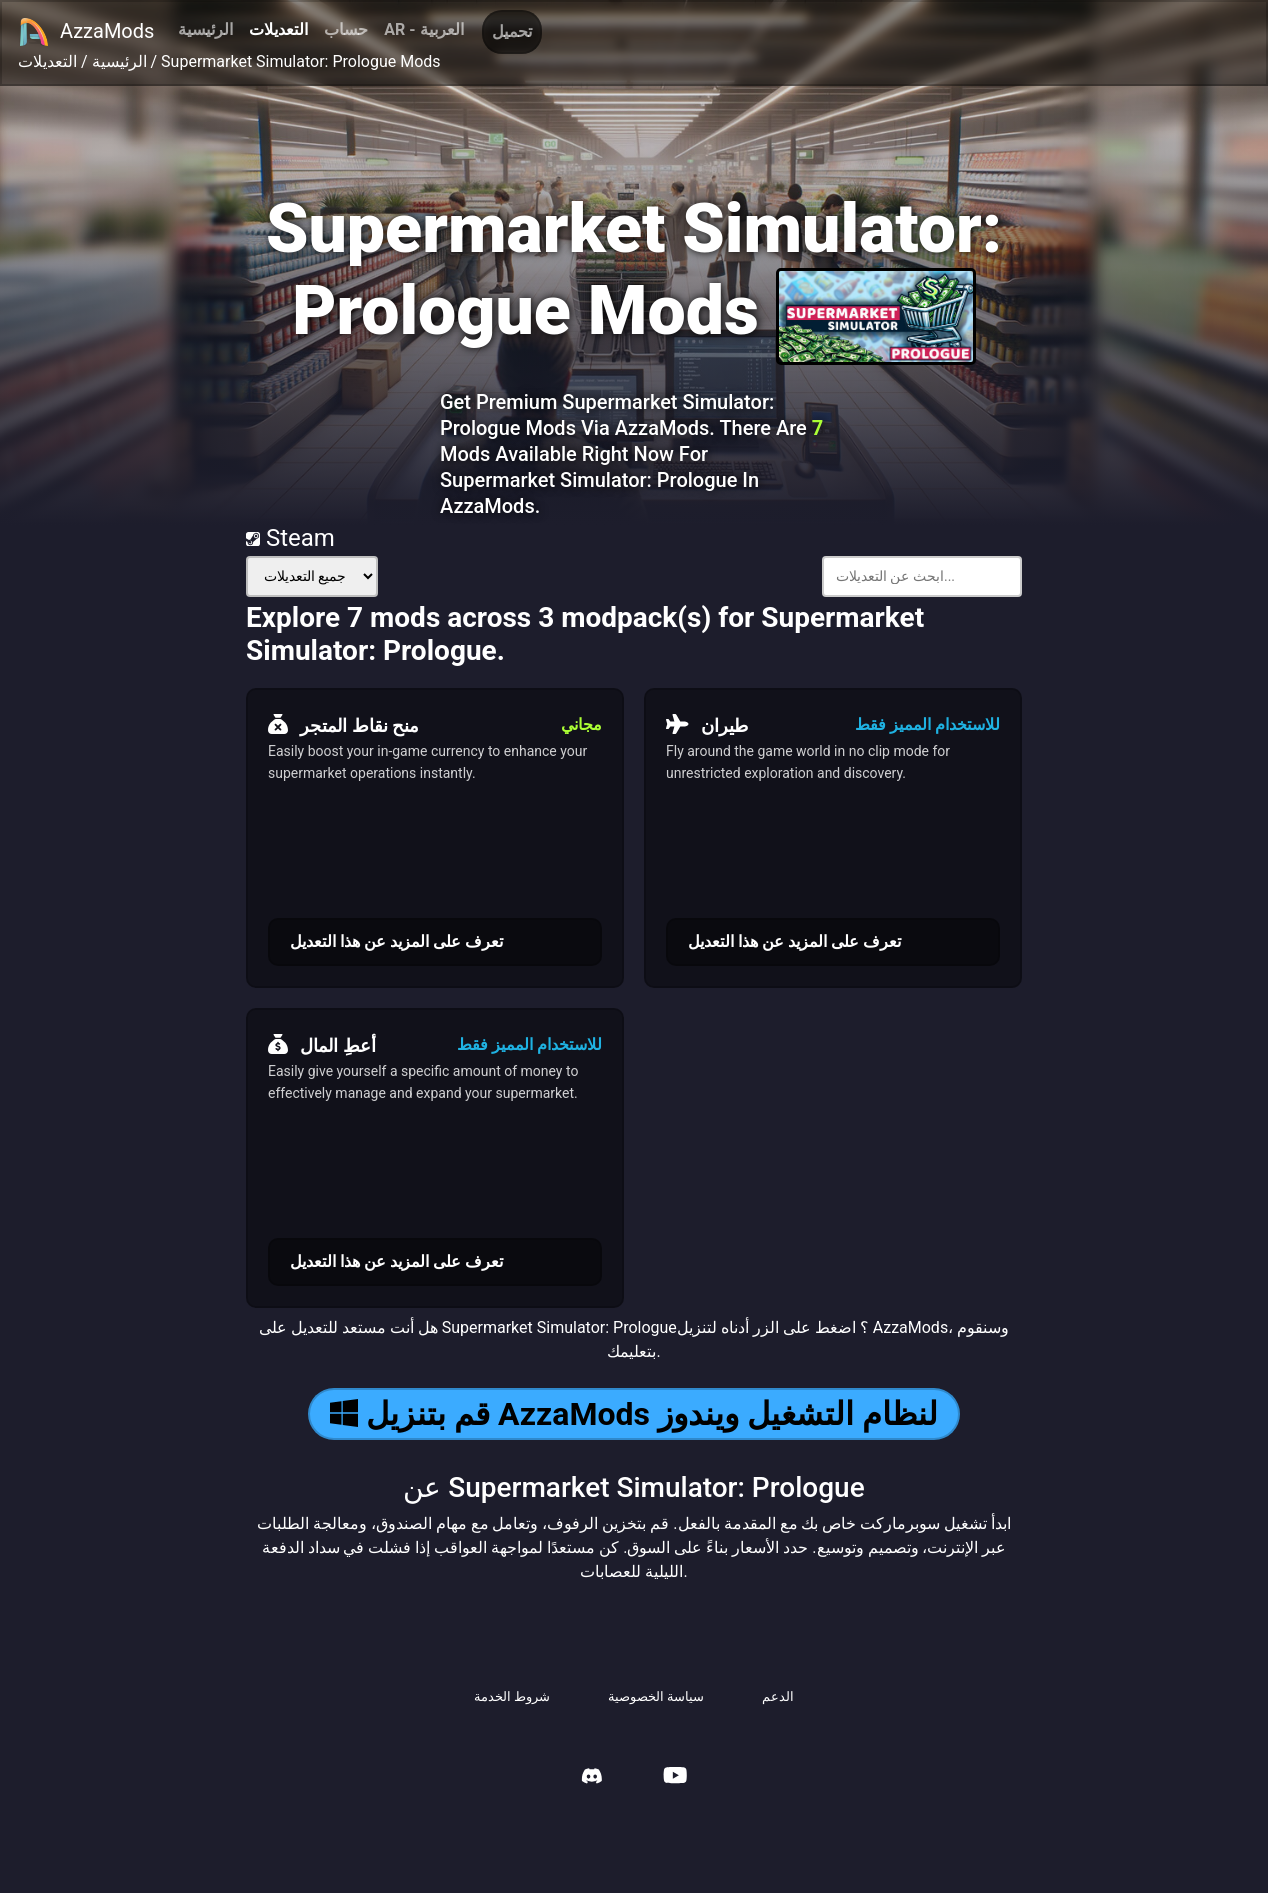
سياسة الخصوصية (656, 1696)
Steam (290, 538)
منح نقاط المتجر (343, 725)
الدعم (778, 1696)
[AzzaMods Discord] (592, 1778)
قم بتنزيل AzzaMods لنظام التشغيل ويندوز (634, 1414)
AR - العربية (423, 29)
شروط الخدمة (512, 1696)
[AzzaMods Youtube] (675, 1777)
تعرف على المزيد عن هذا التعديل (396, 941)
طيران (707, 725)
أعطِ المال (322, 1045)
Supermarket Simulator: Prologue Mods (300, 61)
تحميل (512, 31)
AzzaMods (86, 32)
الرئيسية (205, 29)
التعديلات (278, 29)
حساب (346, 29)
